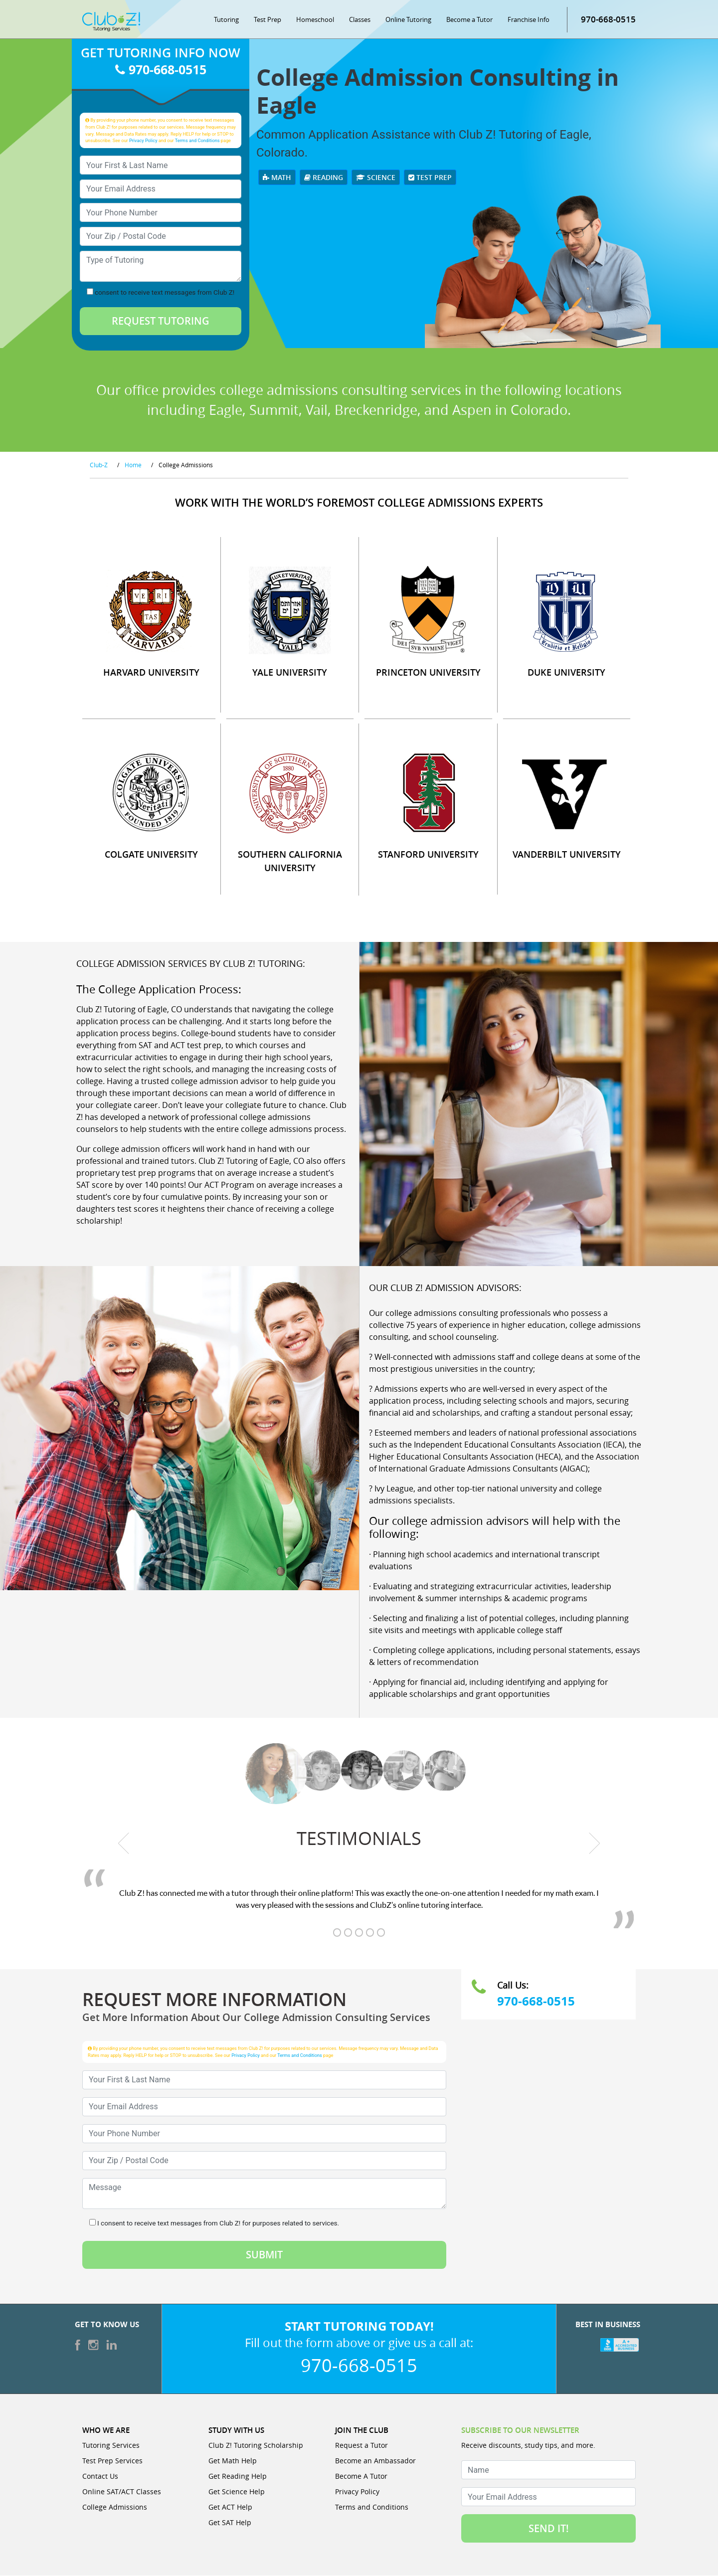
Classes (359, 19)
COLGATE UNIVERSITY (151, 855)
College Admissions (114, 2507)
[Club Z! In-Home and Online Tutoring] (111, 21)
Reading (323, 178)
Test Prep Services (112, 2461)
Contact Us (100, 2476)
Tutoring (226, 19)
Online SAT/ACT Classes (121, 2492)
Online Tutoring (408, 19)
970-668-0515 (608, 19)
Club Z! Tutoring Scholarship (255, 2445)
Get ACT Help (230, 2507)
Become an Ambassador (375, 2461)
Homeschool (315, 19)
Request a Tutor (361, 2445)
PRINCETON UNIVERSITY (428, 673)
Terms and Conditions (197, 141)
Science (375, 178)
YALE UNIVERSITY (289, 673)
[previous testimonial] (124, 1844)
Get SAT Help (229, 2523)
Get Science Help (236, 2492)
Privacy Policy (143, 141)
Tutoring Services (111, 2445)
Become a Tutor (469, 19)
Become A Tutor (361, 2476)
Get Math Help (232, 2461)
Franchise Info (528, 19)
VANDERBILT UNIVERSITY (567, 855)
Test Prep (267, 19)
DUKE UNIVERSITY (566, 673)
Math (277, 178)
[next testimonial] (594, 1844)
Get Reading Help (237, 2476)
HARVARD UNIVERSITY (151, 673)
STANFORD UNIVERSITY (428, 855)
